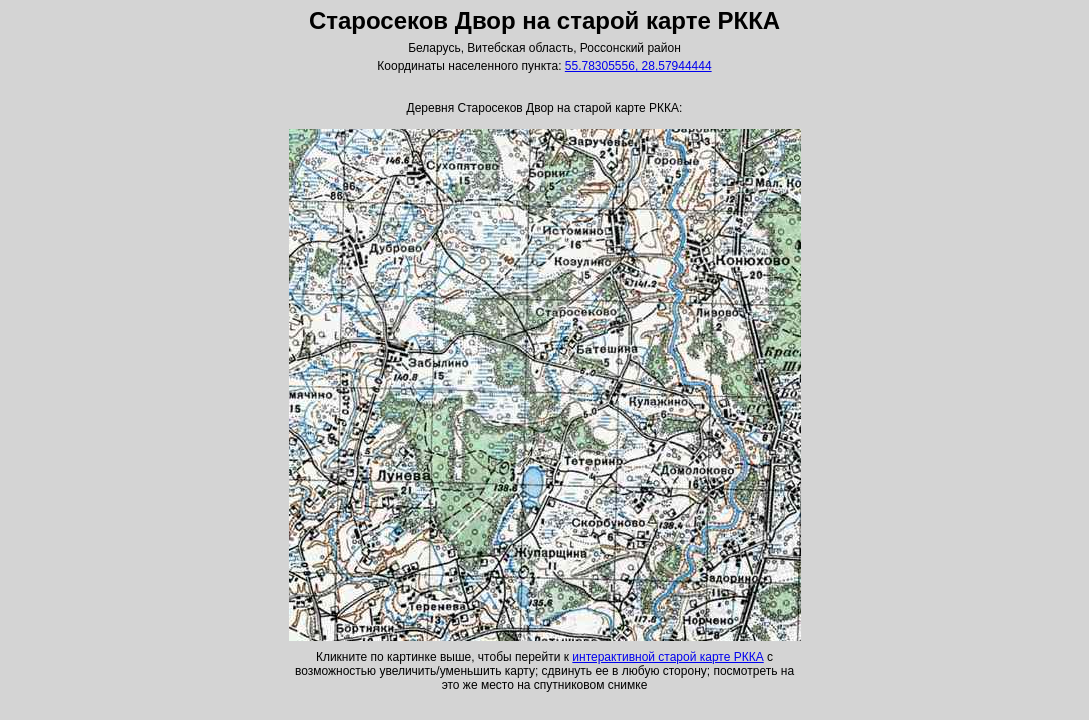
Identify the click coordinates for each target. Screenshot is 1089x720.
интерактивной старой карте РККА (667, 657)
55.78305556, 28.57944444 (638, 66)
